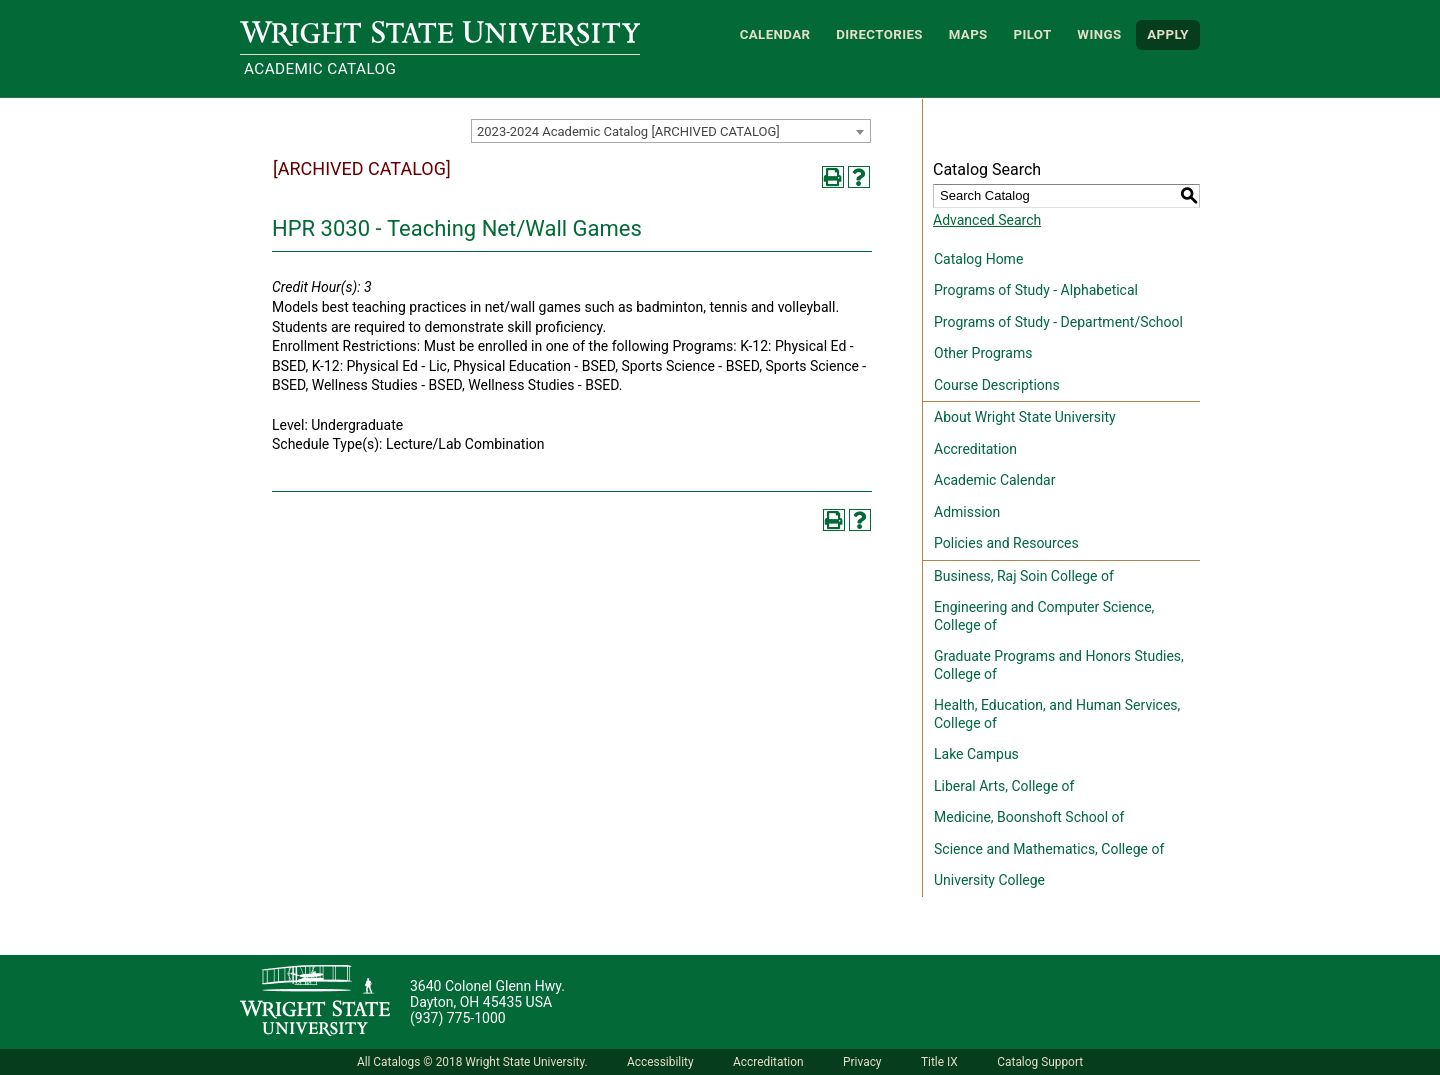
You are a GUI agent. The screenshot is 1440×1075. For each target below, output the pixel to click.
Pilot (1032, 34)
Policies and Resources (1006, 543)
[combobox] (671, 131)
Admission (967, 512)
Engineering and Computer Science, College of (1044, 616)
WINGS (1099, 34)
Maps (968, 34)
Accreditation (975, 449)
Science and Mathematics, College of (1049, 849)
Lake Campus (976, 754)
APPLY (1168, 34)
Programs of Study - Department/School (1058, 322)
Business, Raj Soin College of (1024, 576)
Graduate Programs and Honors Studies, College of (1059, 665)
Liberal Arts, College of (1004, 786)
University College (989, 880)
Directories (879, 34)
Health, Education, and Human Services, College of (1057, 714)
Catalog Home (978, 259)
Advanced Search (987, 220)
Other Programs (983, 353)
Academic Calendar (994, 480)
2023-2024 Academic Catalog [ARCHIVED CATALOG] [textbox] (628, 131)
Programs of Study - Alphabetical (1036, 290)
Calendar (775, 34)
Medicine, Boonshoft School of (1029, 817)
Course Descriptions (997, 385)
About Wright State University (1025, 417)
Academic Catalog (320, 69)
